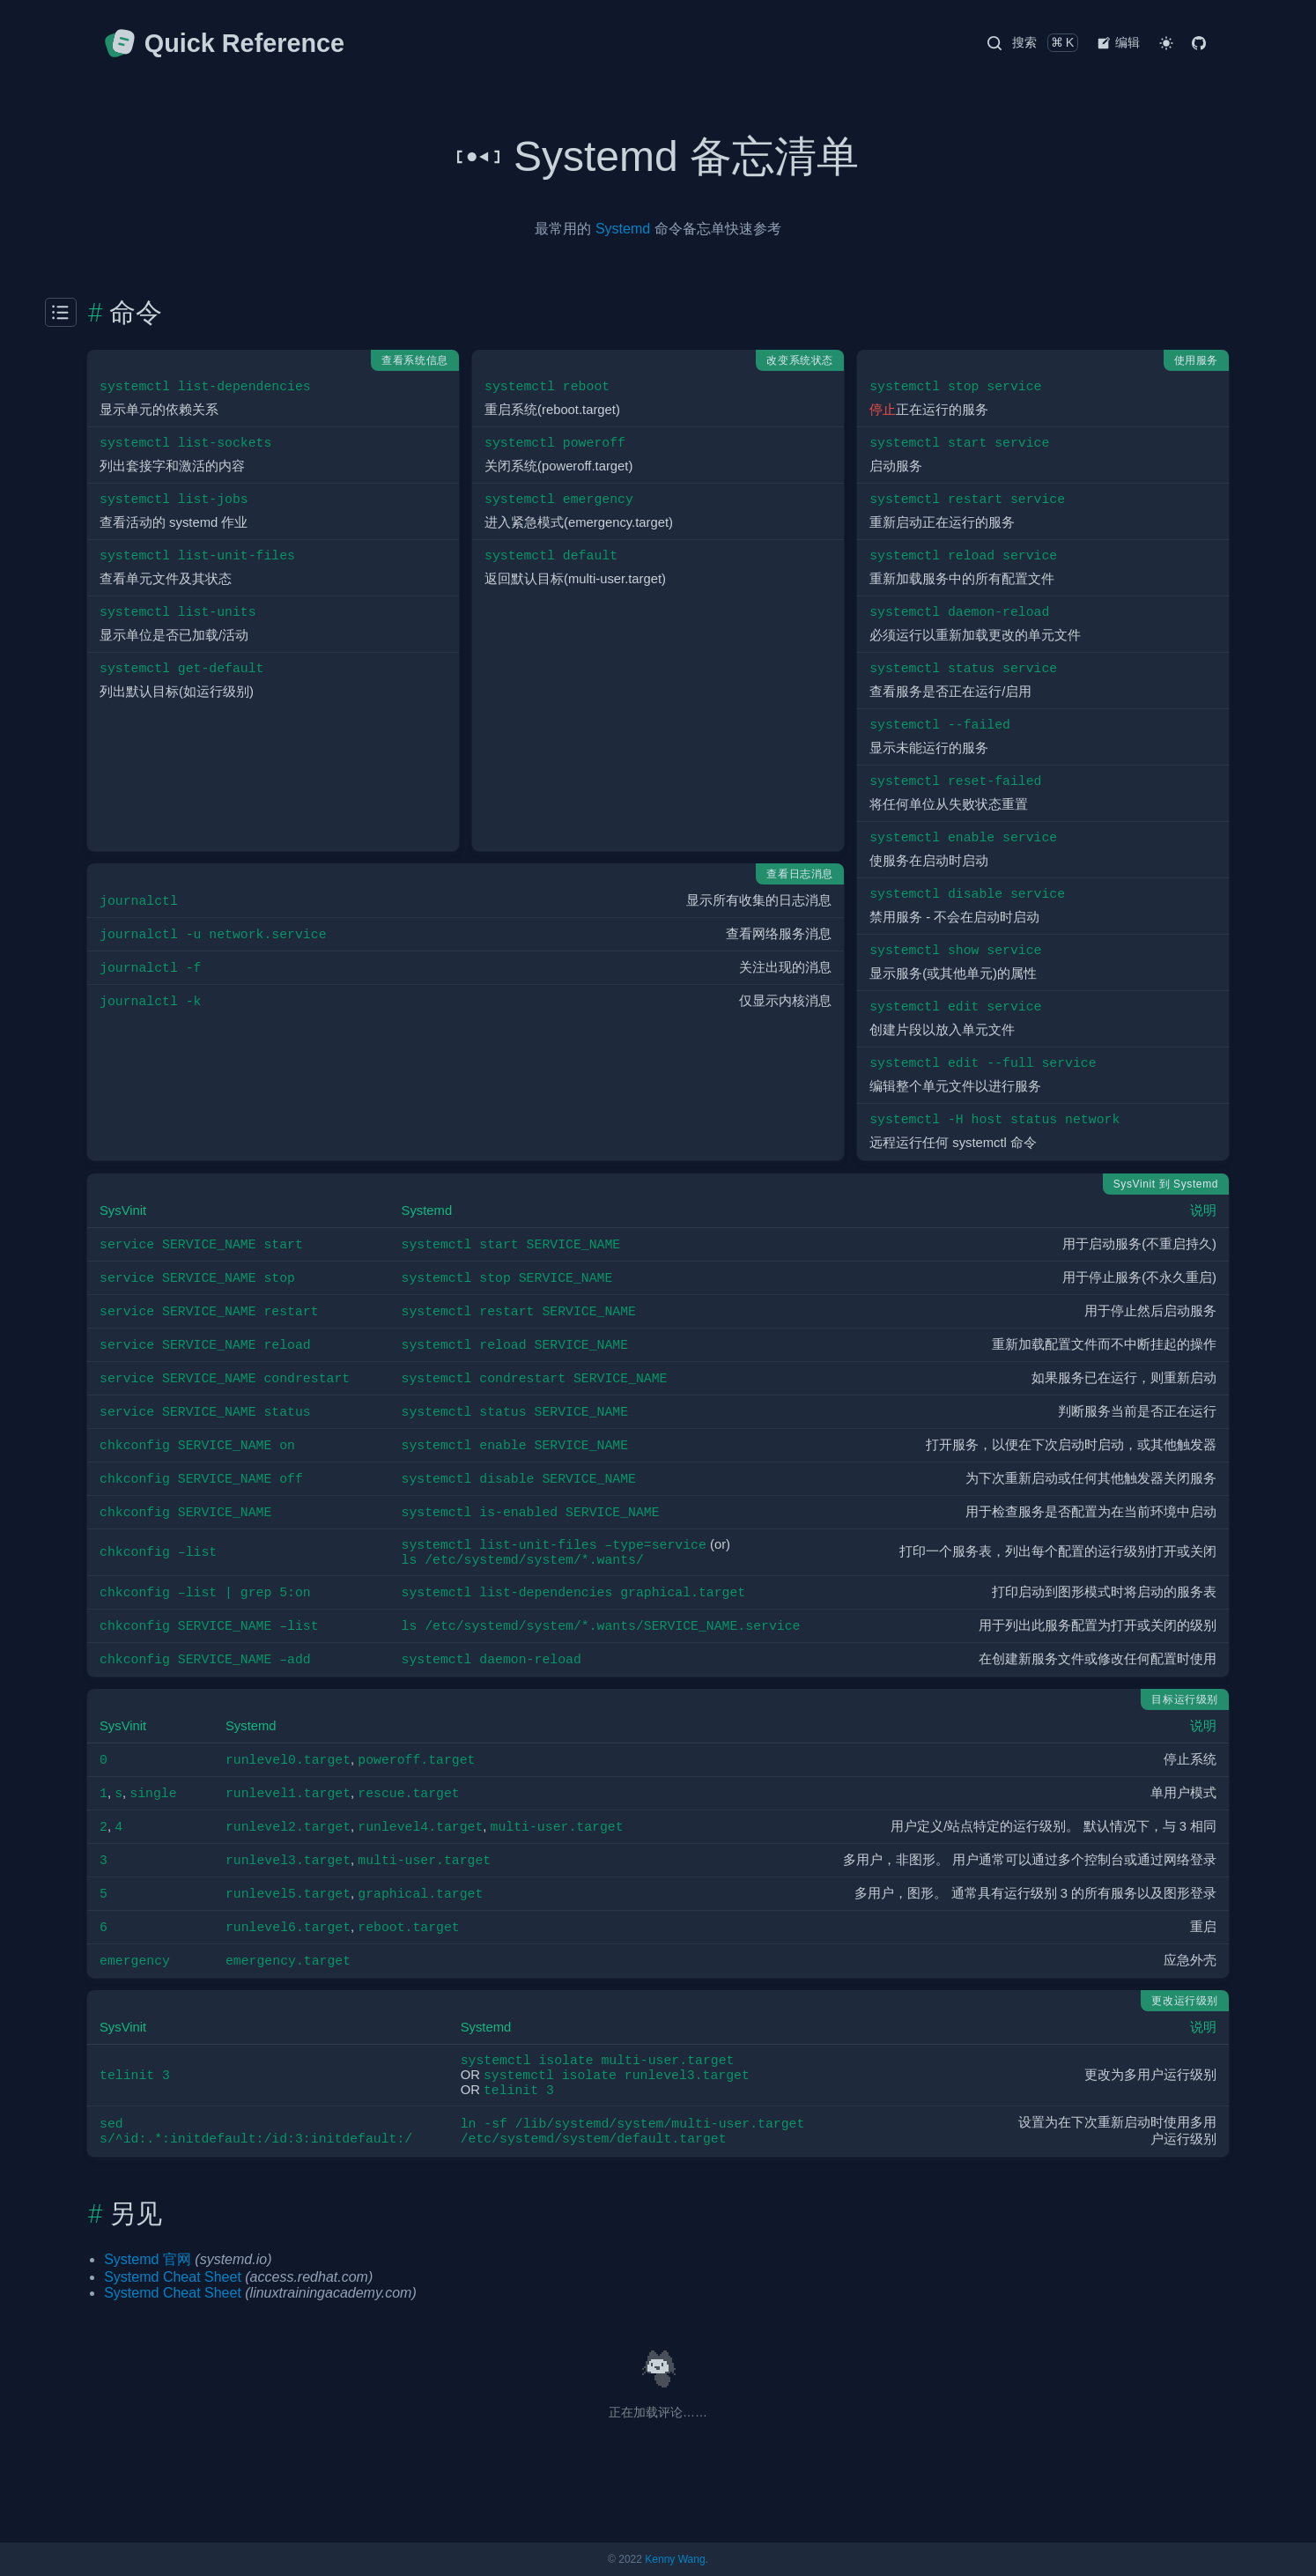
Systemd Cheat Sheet (172, 2276)
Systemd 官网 (147, 2259)
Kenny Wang (675, 2559)
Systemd (622, 228)
